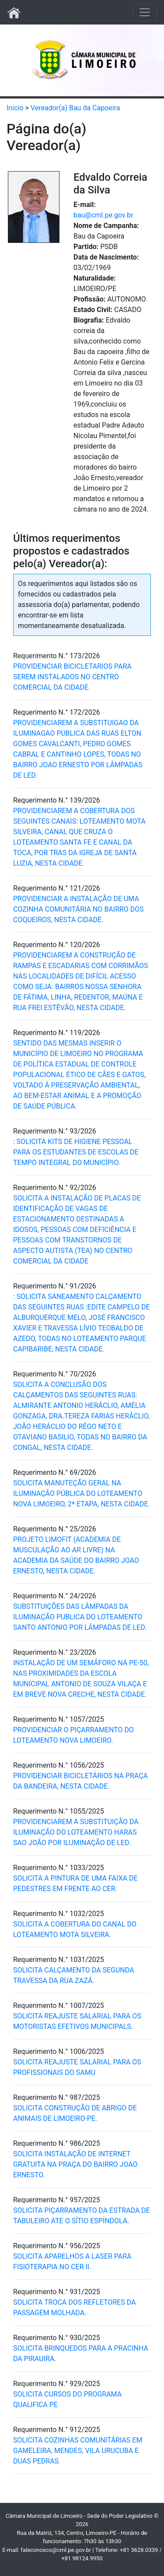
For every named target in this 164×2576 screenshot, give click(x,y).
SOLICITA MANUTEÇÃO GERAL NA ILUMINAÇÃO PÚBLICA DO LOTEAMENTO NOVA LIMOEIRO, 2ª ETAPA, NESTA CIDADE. (81, 1493)
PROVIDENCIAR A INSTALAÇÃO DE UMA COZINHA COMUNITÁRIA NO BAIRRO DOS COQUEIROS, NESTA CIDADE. (78, 909)
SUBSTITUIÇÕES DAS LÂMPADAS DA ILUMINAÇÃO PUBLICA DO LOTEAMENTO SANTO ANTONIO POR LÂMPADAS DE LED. (80, 1617)
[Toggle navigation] (145, 12)
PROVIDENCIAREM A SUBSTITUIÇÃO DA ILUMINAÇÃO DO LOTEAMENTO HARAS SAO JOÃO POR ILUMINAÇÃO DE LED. (76, 1832)
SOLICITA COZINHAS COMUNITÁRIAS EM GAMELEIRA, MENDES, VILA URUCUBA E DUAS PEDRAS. (77, 2450)
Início (15, 108)
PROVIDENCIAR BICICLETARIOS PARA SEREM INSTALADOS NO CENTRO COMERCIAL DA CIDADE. (72, 676)
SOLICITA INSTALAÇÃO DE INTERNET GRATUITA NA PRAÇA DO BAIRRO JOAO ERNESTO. (75, 2164)
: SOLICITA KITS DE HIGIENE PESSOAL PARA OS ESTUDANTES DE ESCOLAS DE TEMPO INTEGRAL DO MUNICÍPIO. (76, 1152)
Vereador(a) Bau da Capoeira (75, 108)
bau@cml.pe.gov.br (103, 215)
